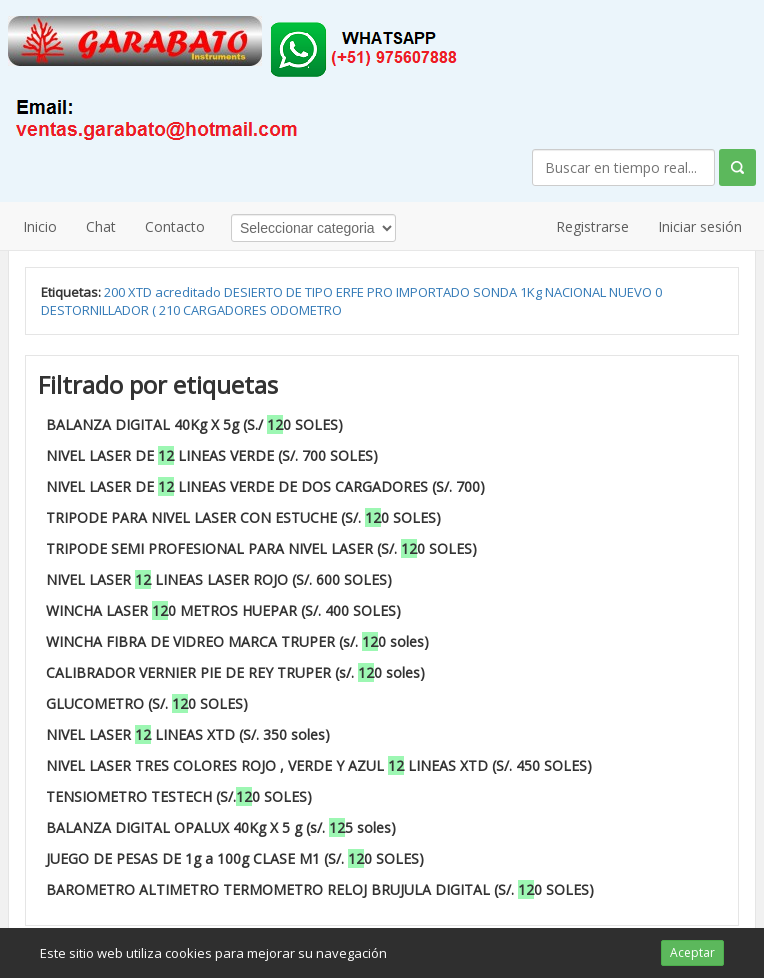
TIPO (320, 292)
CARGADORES (226, 310)
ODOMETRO (306, 310)
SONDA (496, 292)
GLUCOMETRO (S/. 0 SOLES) (147, 703)
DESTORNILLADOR (96, 310)
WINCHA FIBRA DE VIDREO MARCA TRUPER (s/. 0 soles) (237, 641)
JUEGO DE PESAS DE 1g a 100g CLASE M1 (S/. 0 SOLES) (235, 858)
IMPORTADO (434, 292)
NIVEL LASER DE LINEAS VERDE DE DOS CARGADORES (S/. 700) (265, 486)
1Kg (532, 292)
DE (295, 292)
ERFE (351, 292)
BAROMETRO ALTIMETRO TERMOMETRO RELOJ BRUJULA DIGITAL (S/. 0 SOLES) (320, 889)
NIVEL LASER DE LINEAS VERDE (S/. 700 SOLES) (212, 455)
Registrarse (592, 226)
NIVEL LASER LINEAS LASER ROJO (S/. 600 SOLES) (219, 579)
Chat (101, 226)
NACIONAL (577, 292)
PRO (381, 292)
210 (171, 310)
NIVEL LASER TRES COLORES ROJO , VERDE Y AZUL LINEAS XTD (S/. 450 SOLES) (319, 765)
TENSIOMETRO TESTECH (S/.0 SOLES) (179, 796)
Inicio (40, 226)
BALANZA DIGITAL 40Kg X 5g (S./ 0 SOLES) (194, 424)
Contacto (175, 226)
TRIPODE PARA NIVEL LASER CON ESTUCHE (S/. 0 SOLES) (243, 517)
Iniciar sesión (700, 226)
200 (116, 292)
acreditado (189, 292)
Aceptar (692, 952)
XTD (141, 292)
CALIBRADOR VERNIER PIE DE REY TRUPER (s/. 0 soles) (235, 672)
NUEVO (632, 292)
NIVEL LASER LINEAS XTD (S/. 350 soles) (188, 734)
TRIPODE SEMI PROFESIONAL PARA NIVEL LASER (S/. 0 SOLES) (261, 548)
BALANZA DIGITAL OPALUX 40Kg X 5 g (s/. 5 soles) (221, 827)
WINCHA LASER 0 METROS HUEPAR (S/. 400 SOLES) (223, 610)
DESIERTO (255, 292)
